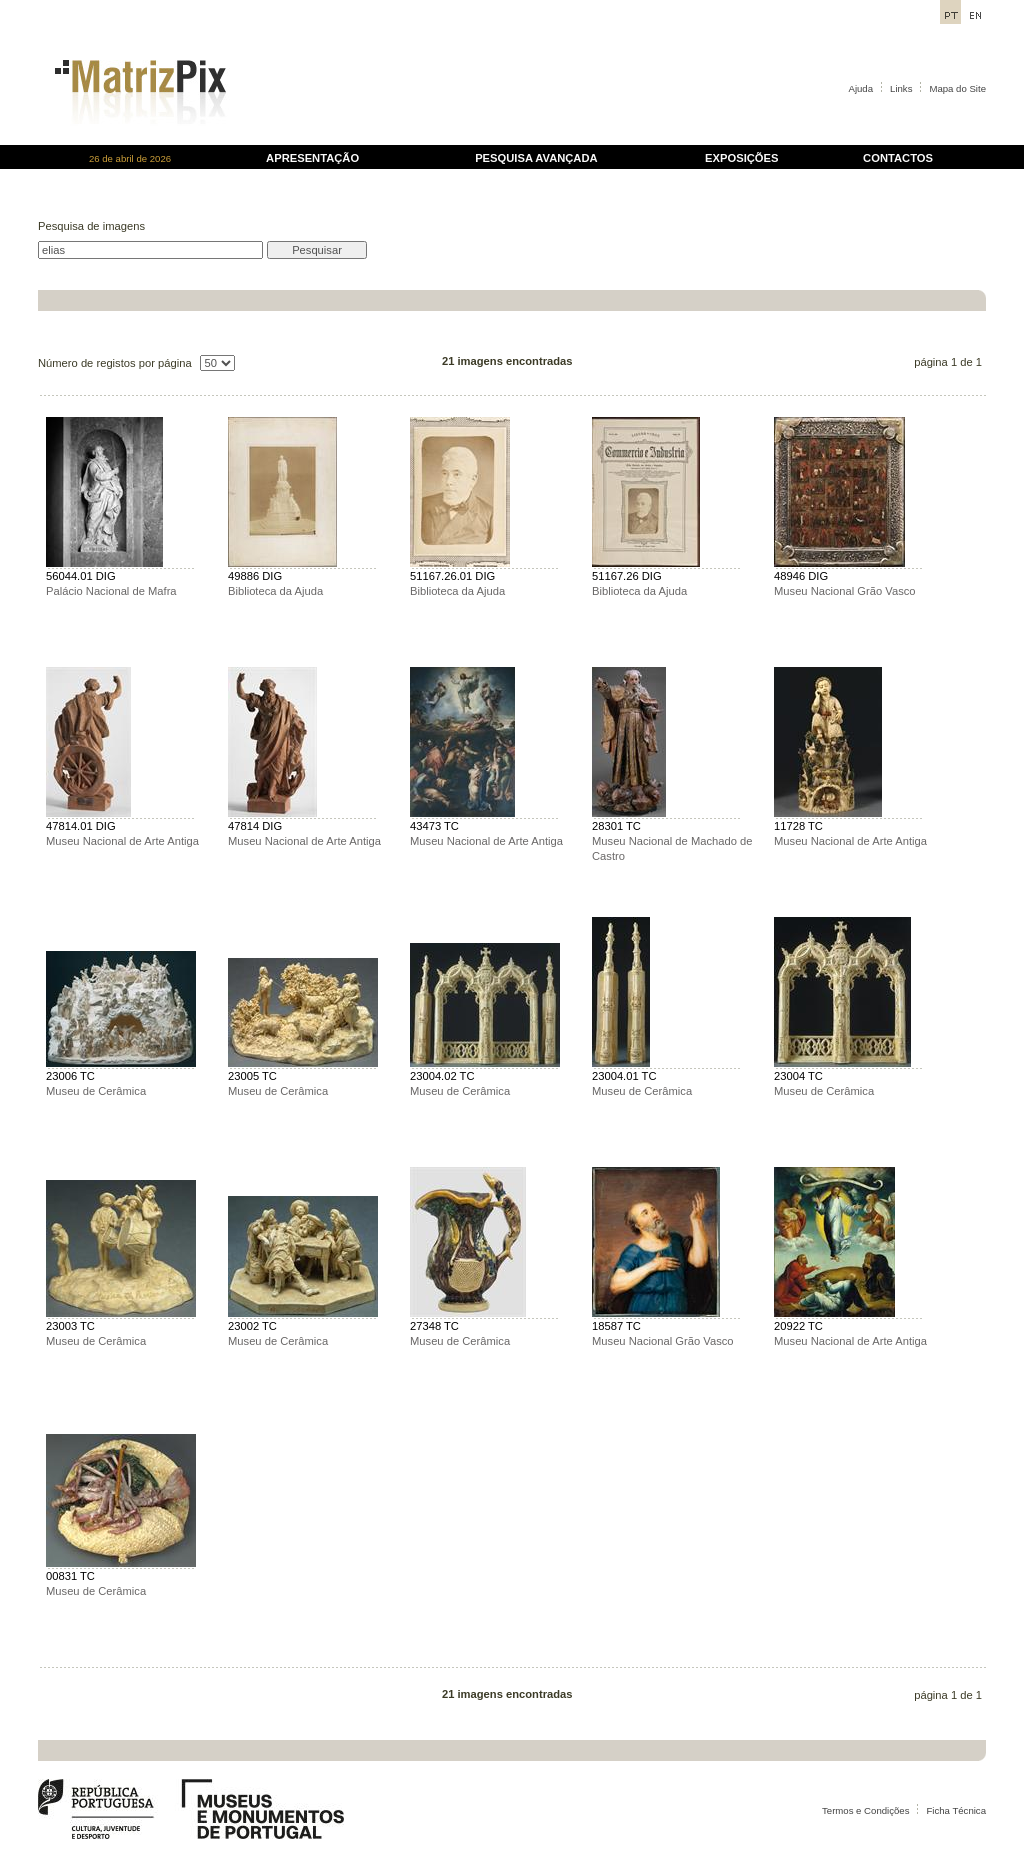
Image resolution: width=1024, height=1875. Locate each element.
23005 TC (252, 1076)
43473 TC (434, 826)
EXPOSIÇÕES (741, 158)
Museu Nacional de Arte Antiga (122, 841)
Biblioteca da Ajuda (275, 591)
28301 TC (616, 826)
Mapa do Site (957, 88)
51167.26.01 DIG (452, 576)
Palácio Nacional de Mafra (111, 591)
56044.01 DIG (81, 576)
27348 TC (434, 1326)
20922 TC (798, 1326)
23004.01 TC (624, 1076)
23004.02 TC (442, 1076)
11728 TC (798, 826)
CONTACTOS (898, 158)
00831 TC (70, 1576)
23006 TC (70, 1076)
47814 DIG (255, 826)
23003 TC (70, 1326)
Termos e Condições (865, 1810)
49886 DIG (255, 576)
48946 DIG (801, 576)
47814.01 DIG (81, 826)
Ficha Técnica (956, 1810)
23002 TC (252, 1326)
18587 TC (616, 1326)
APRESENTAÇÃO (312, 158)
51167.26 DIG (627, 576)
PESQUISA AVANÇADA (536, 158)
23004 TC (798, 1076)
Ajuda (861, 88)
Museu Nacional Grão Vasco (845, 591)
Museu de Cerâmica (96, 1091)
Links (901, 88)
